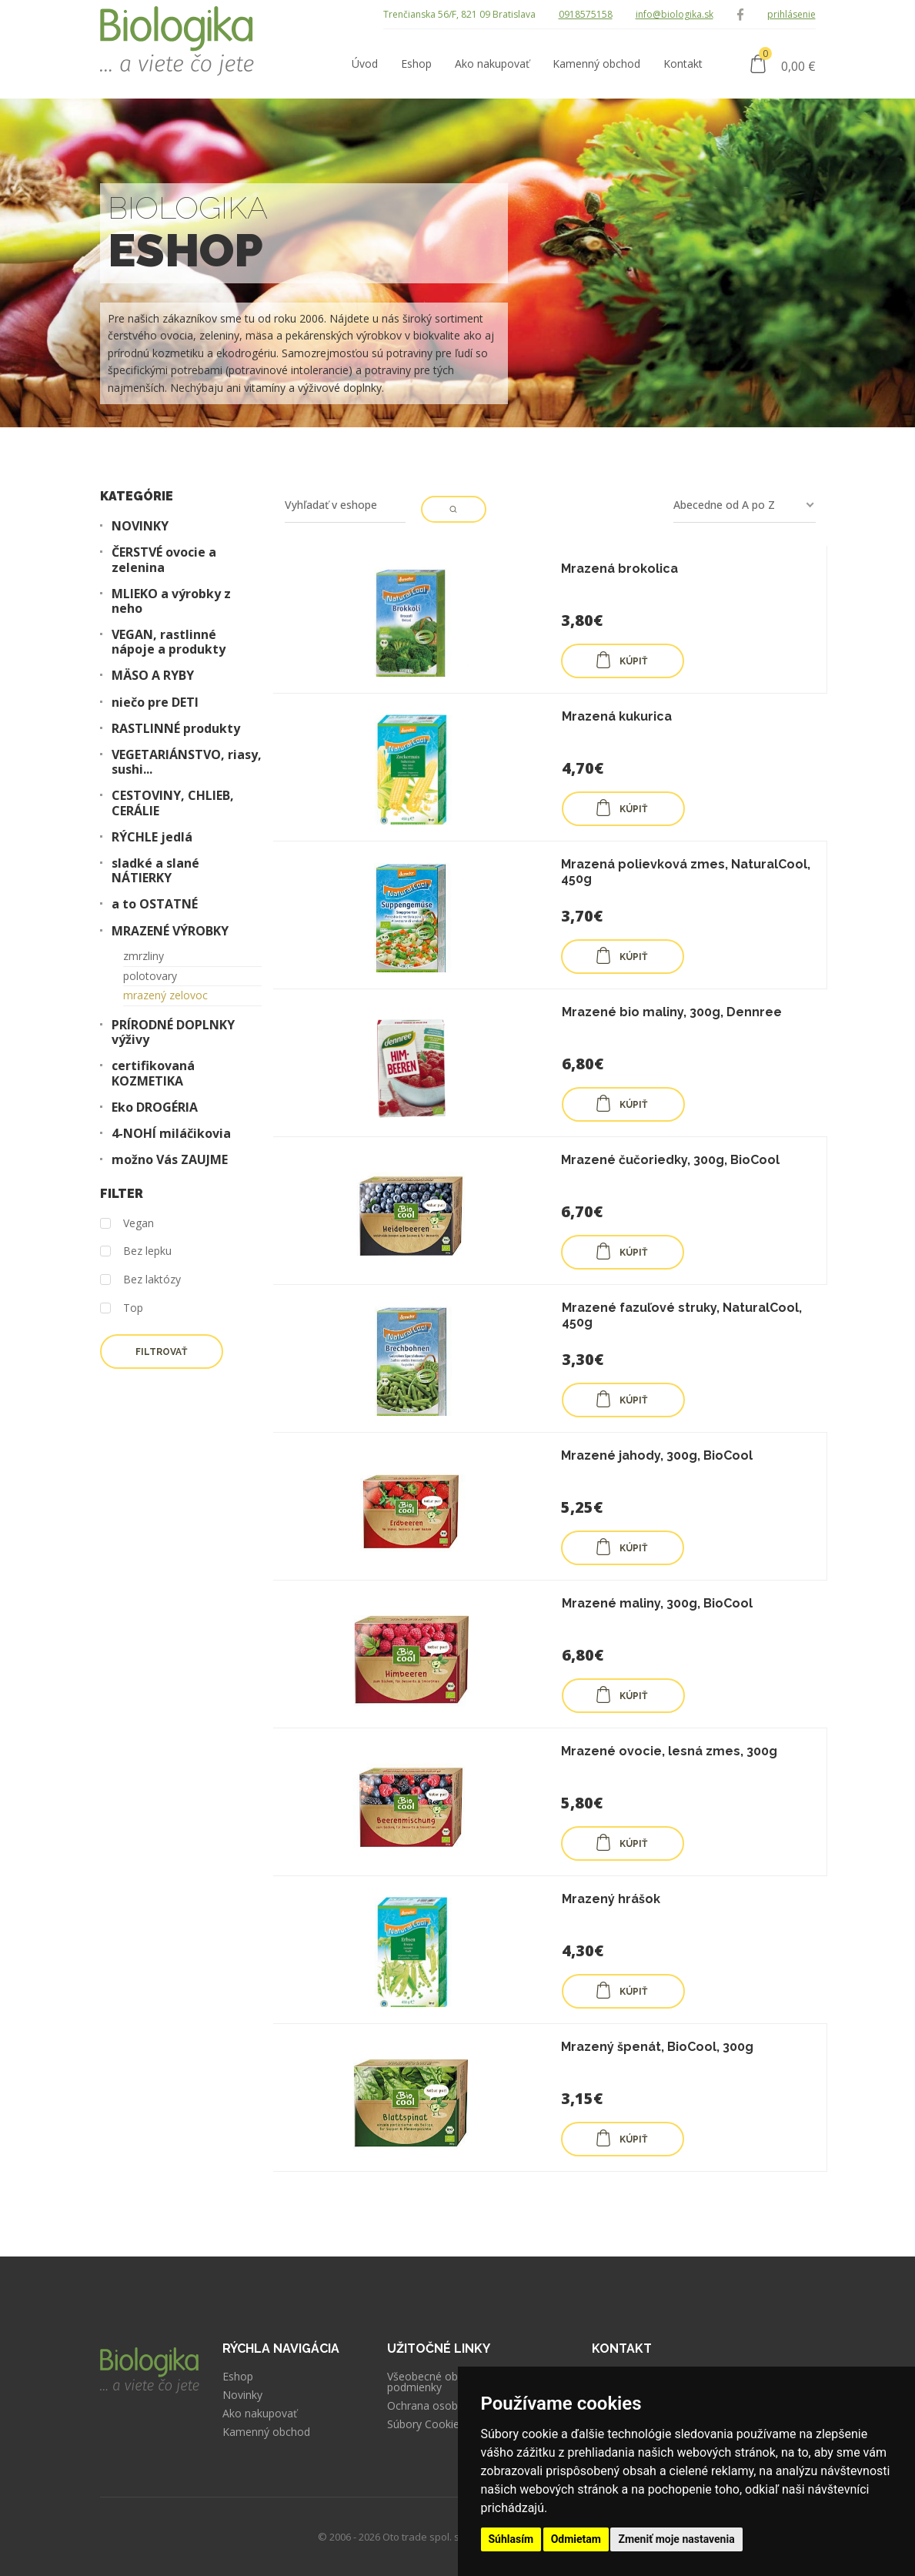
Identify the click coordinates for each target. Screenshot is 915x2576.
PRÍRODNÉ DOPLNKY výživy (173, 1032)
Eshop (237, 2376)
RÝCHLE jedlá (152, 837)
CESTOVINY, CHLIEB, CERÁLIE (173, 803)
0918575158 (586, 14)
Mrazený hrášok (611, 1899)
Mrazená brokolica (619, 568)
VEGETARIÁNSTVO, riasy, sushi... (187, 762)
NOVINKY (140, 526)
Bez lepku (136, 1251)
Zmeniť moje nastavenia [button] (676, 2539)
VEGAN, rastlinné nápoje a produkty (168, 642)
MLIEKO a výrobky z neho (171, 601)
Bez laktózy (140, 1279)
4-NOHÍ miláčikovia (171, 1133)
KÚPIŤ (621, 659)
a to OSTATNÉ (155, 904)
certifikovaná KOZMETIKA (153, 1073)
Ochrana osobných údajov (452, 2405)
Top (121, 1308)
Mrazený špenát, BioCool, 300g (657, 2046)
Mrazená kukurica (617, 716)
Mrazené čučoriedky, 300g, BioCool (670, 1160)
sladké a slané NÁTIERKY (155, 870)
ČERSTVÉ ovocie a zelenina (164, 559)
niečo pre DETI (155, 702)
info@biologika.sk (674, 14)
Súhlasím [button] (511, 2539)
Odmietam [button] (576, 2539)
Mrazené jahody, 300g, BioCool (657, 1455)
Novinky (242, 2395)
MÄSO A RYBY (153, 675)
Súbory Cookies (426, 2424)
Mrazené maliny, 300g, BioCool (657, 1603)
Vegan (127, 1223)
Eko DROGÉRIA (155, 1107)
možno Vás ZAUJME (170, 1160)
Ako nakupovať (259, 2413)
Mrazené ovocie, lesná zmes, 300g (669, 1751)
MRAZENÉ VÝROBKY (170, 931)
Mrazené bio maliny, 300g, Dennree (672, 1012)
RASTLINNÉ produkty (176, 728)
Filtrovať (161, 1352)
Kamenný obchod (266, 2432)
